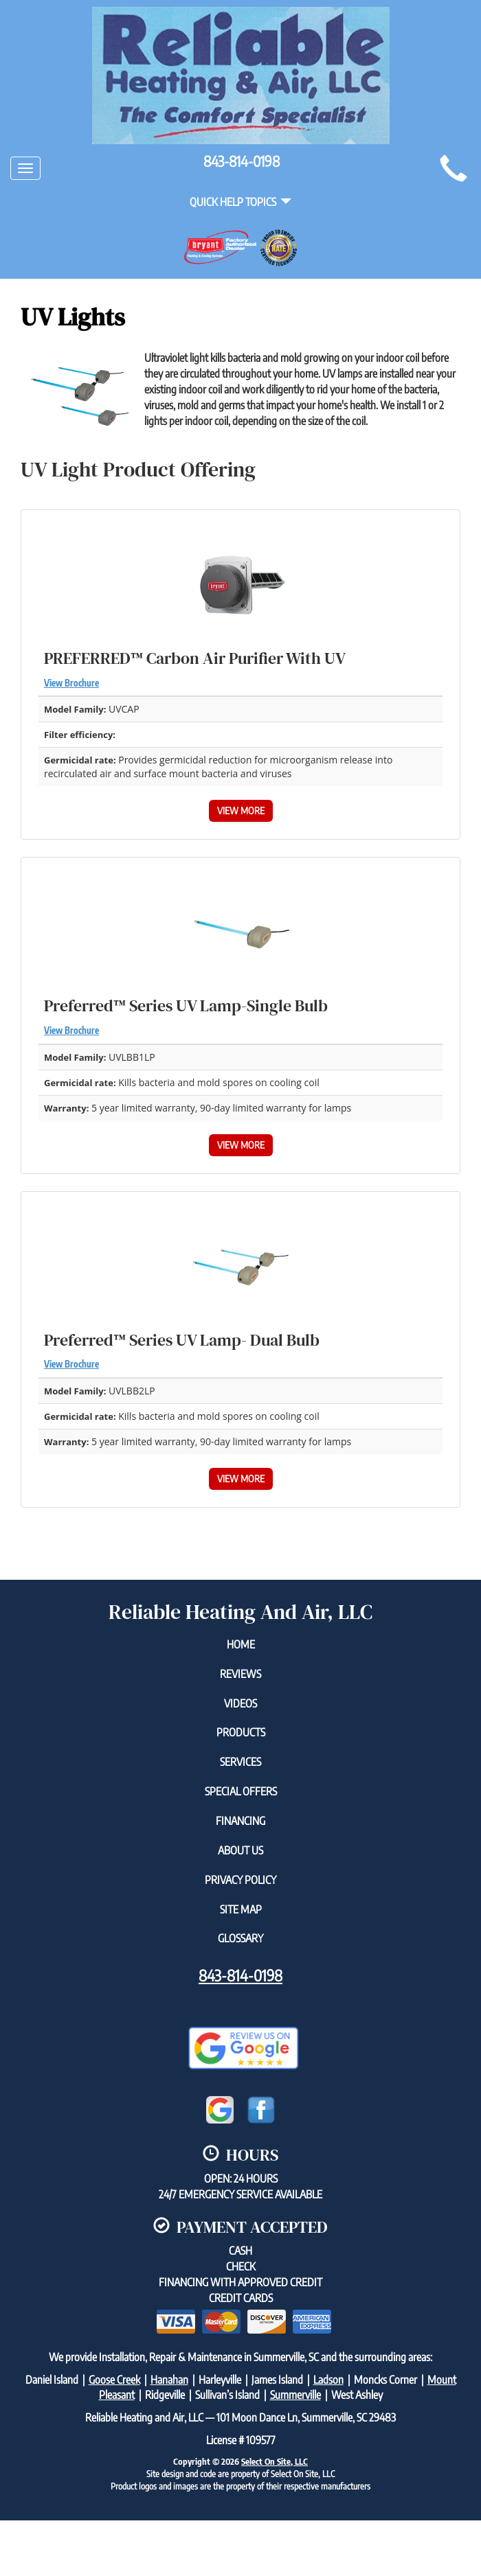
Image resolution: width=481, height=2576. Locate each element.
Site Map (241, 1909)
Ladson (328, 2380)
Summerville (295, 2395)
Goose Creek (114, 2380)
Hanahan (169, 2380)
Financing (240, 1821)
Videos (240, 1703)
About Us (240, 1850)
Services (240, 1762)
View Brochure (71, 683)
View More (241, 810)
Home (241, 1644)
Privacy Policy (240, 1880)
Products (240, 1732)
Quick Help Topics (240, 202)
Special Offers (241, 1791)
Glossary (240, 1938)
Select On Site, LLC (274, 2461)
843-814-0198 (240, 1975)
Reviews (240, 1674)
